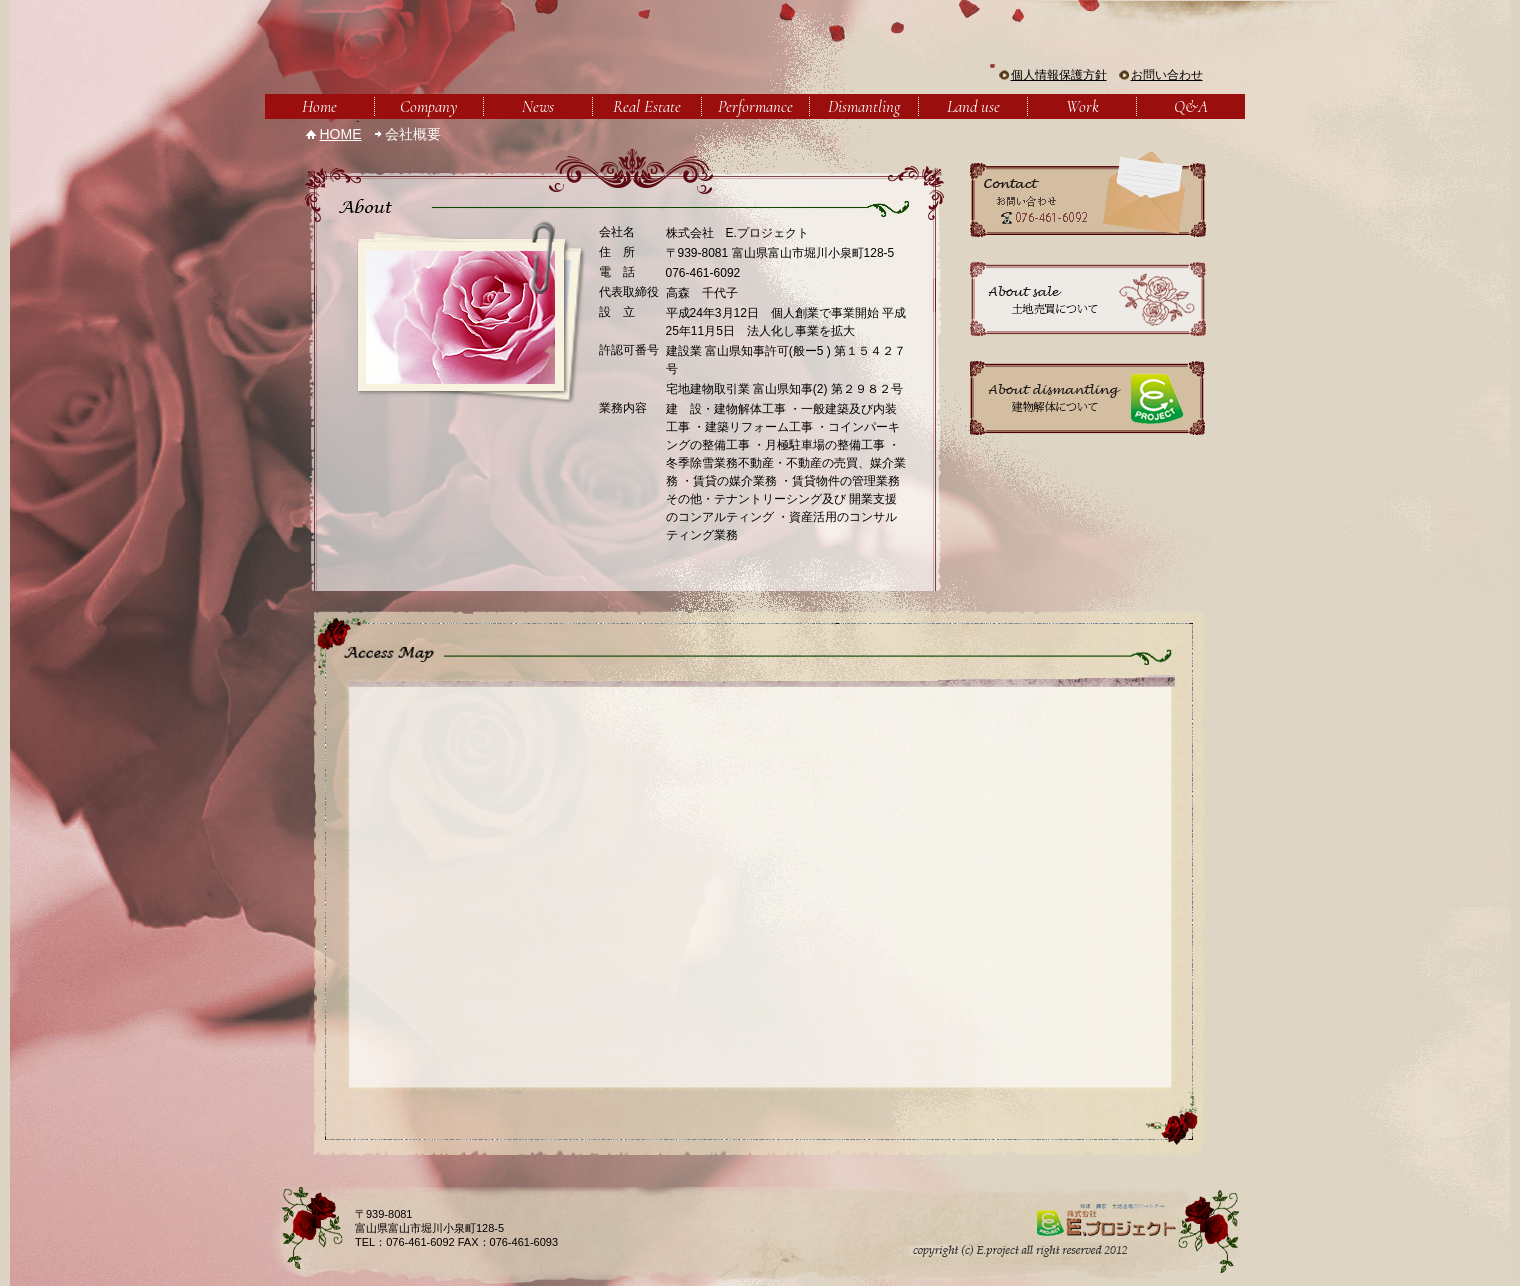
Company (428, 106)
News (538, 106)
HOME (341, 134)
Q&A (1191, 106)
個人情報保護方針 (1059, 75)
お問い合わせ (1167, 75)
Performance (755, 106)
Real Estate (647, 106)
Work (1082, 106)
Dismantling (864, 106)
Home (319, 106)
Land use (973, 106)
